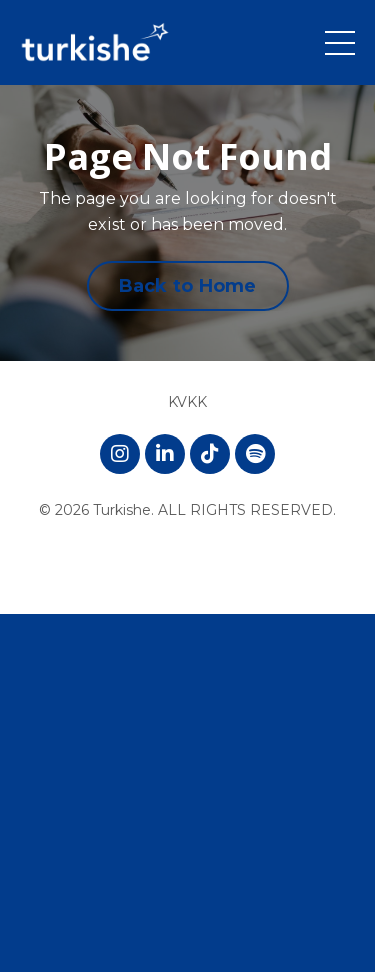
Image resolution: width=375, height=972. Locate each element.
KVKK (187, 402)
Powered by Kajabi (188, 562)
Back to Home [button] (188, 286)
